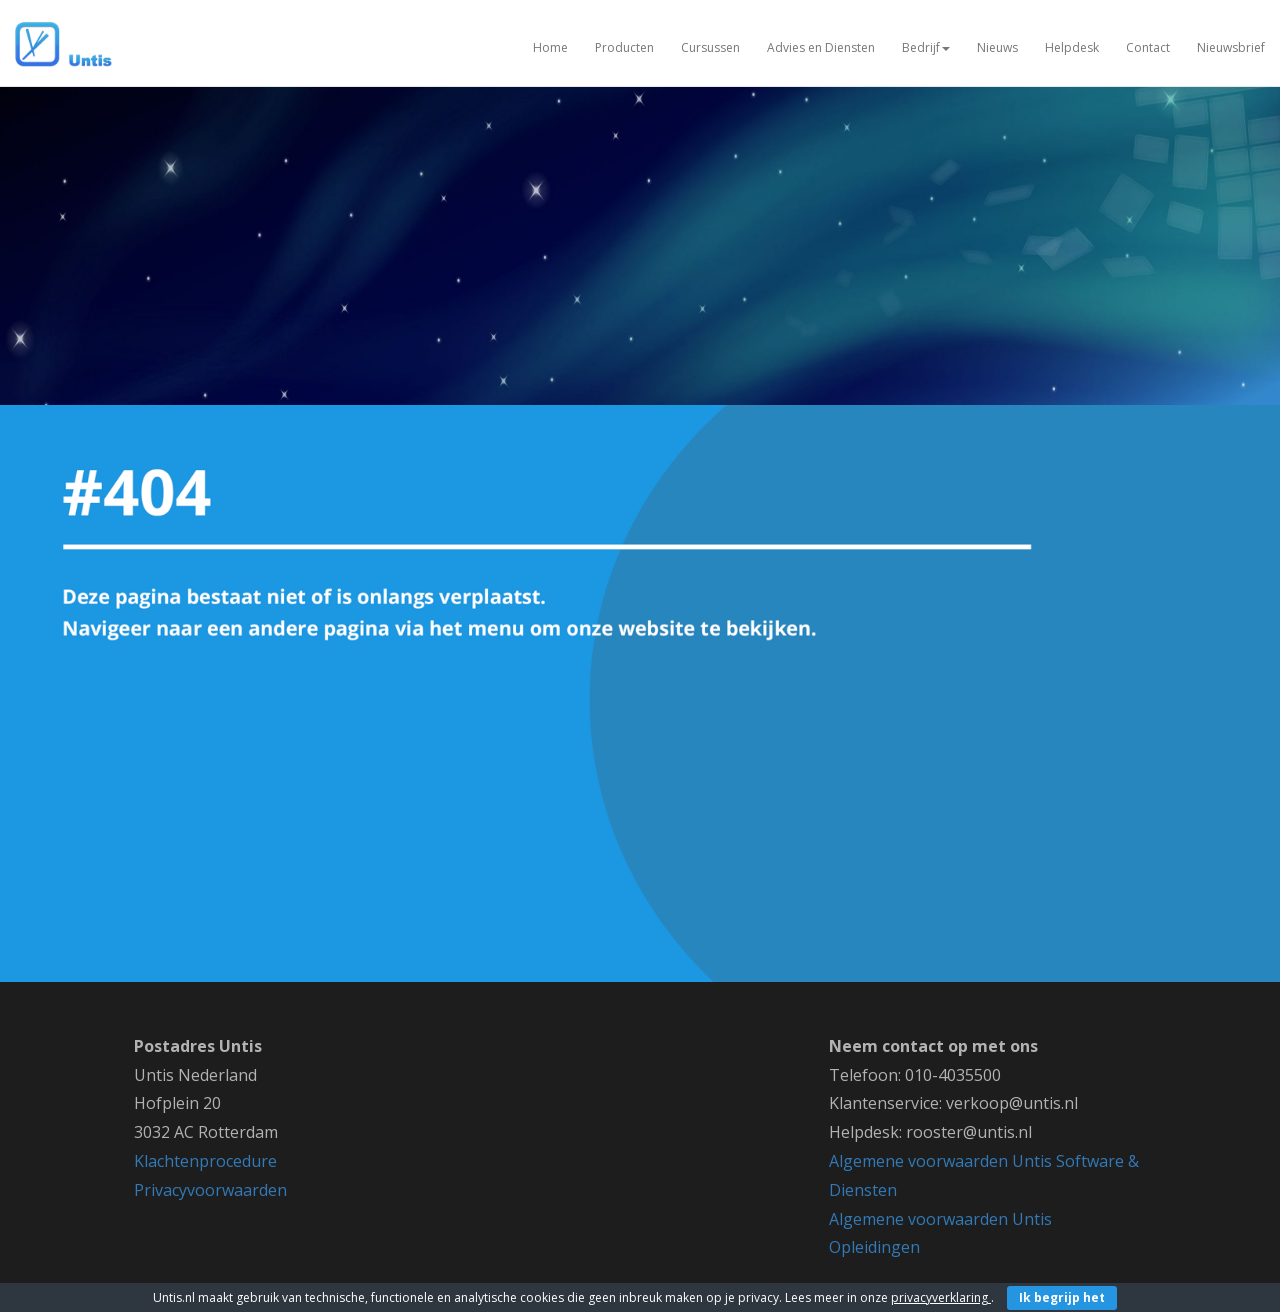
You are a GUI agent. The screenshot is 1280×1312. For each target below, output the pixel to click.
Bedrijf (926, 47)
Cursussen (710, 47)
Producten (624, 47)
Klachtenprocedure (205, 1161)
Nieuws (997, 47)
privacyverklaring (941, 1297)
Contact (1148, 47)
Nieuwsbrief (1231, 47)
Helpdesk (1072, 47)
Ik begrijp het (1062, 1297)
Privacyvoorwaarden (210, 1190)
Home (550, 47)
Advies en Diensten (821, 47)
